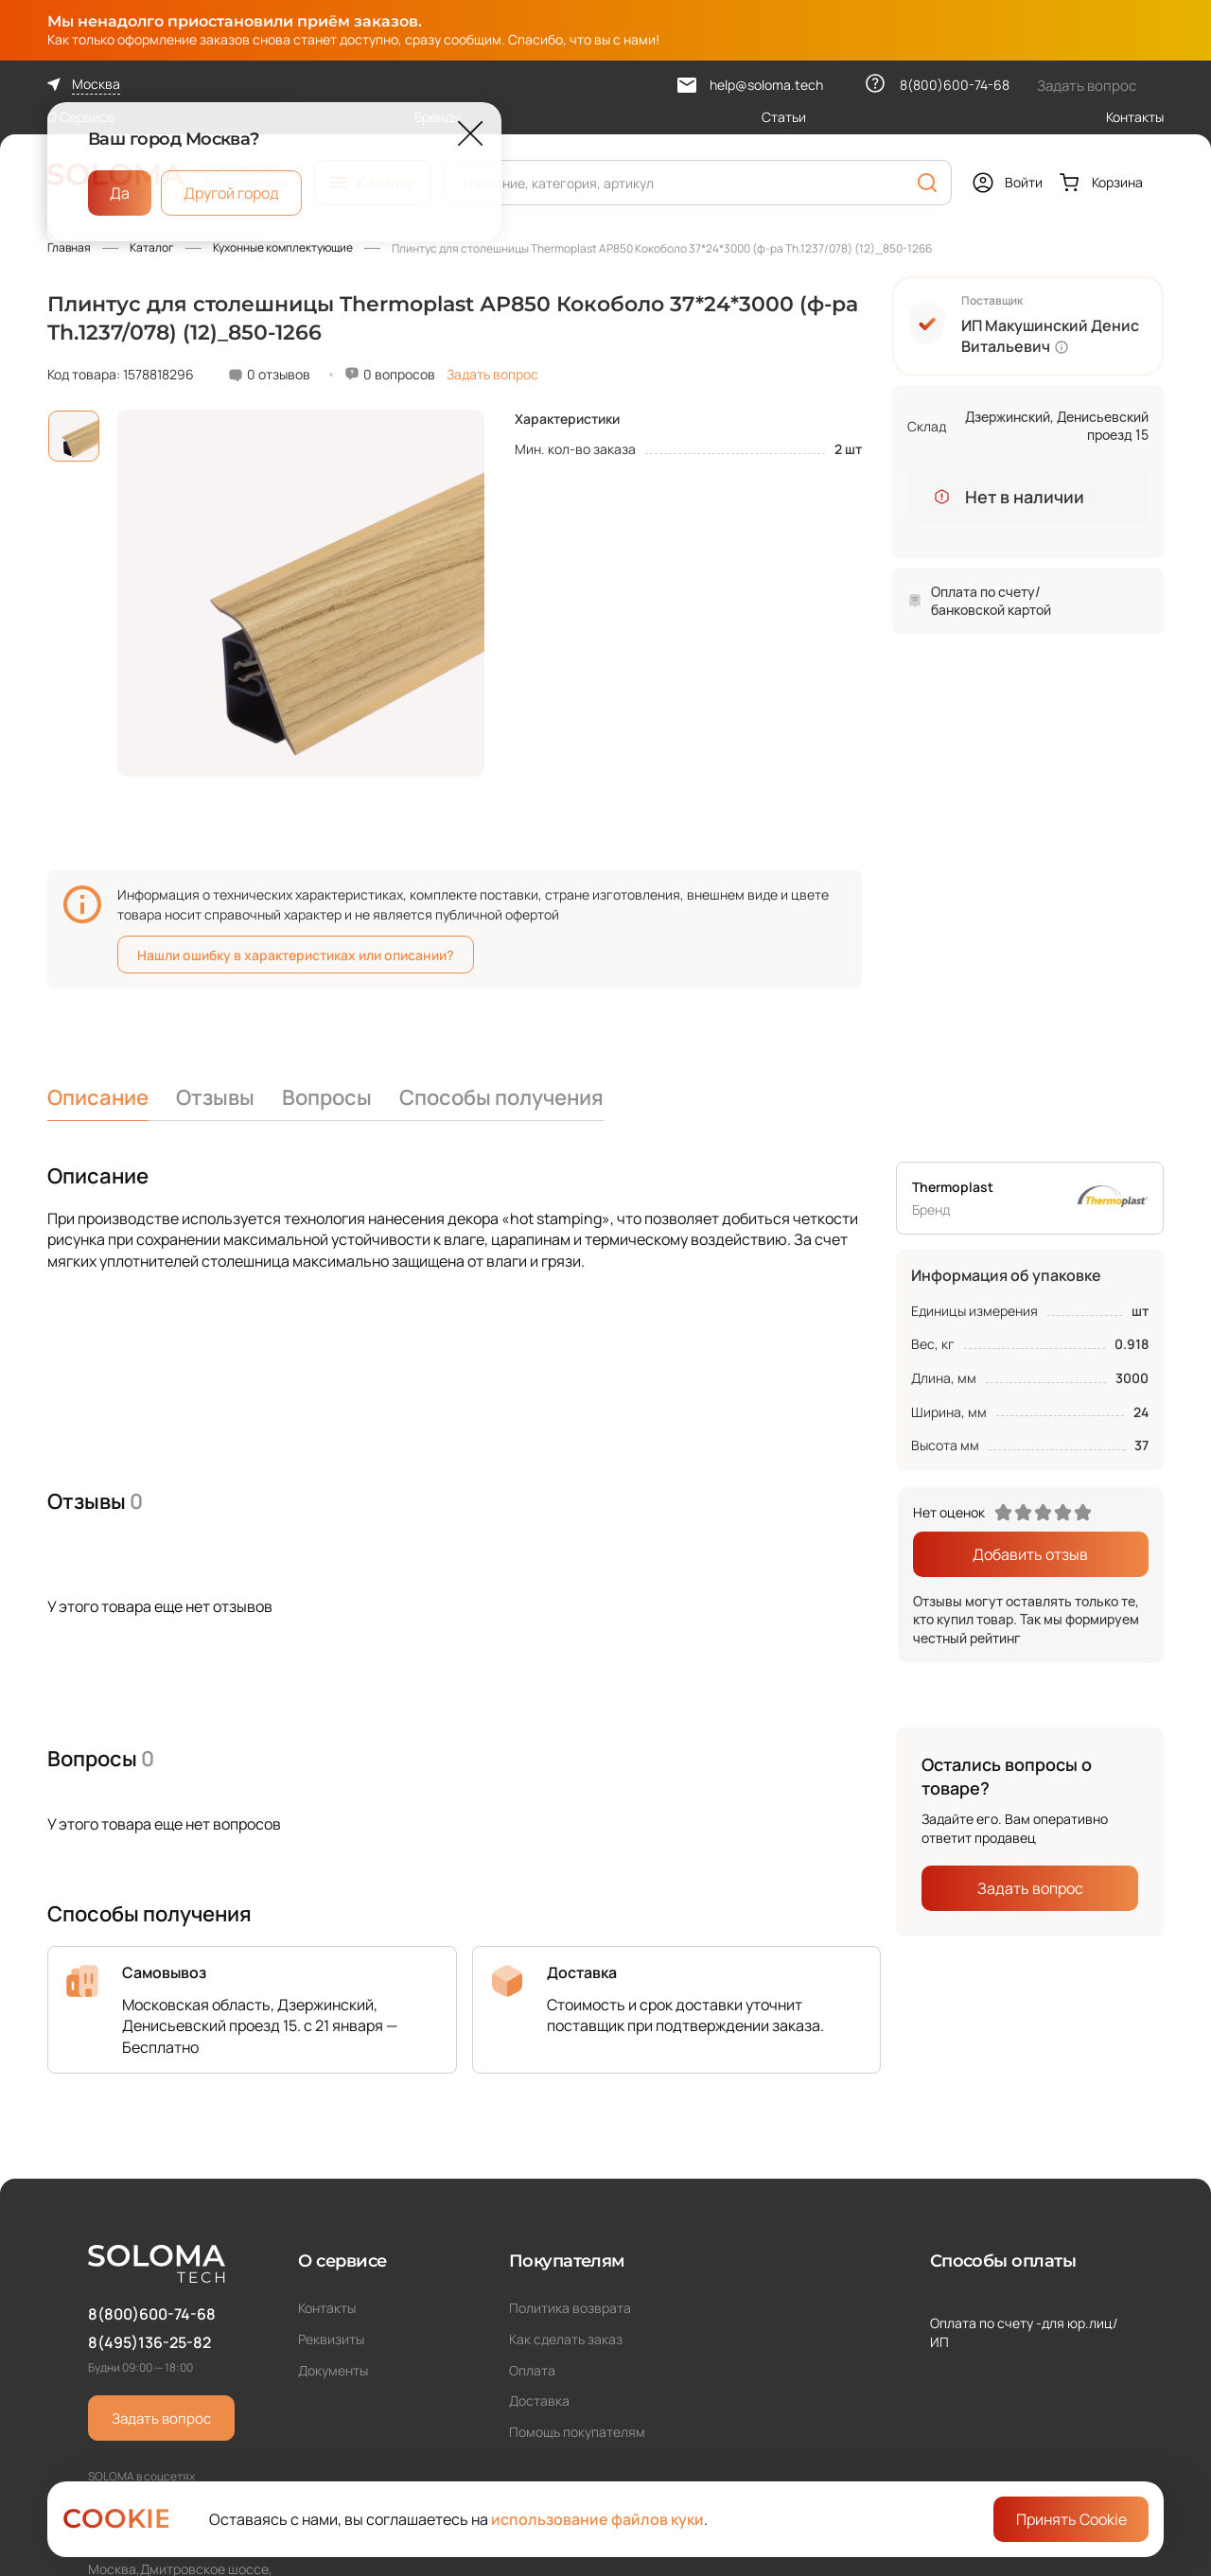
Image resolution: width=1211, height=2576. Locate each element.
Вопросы (327, 1097)
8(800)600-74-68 (152, 2314)
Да (120, 193)
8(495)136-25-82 (149, 2342)
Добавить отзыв (1030, 1554)
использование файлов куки (597, 2519)
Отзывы (215, 1097)
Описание (98, 1097)
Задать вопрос (492, 374)
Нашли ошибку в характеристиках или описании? (295, 955)
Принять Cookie (1071, 2519)
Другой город (231, 193)
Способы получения (501, 1097)
